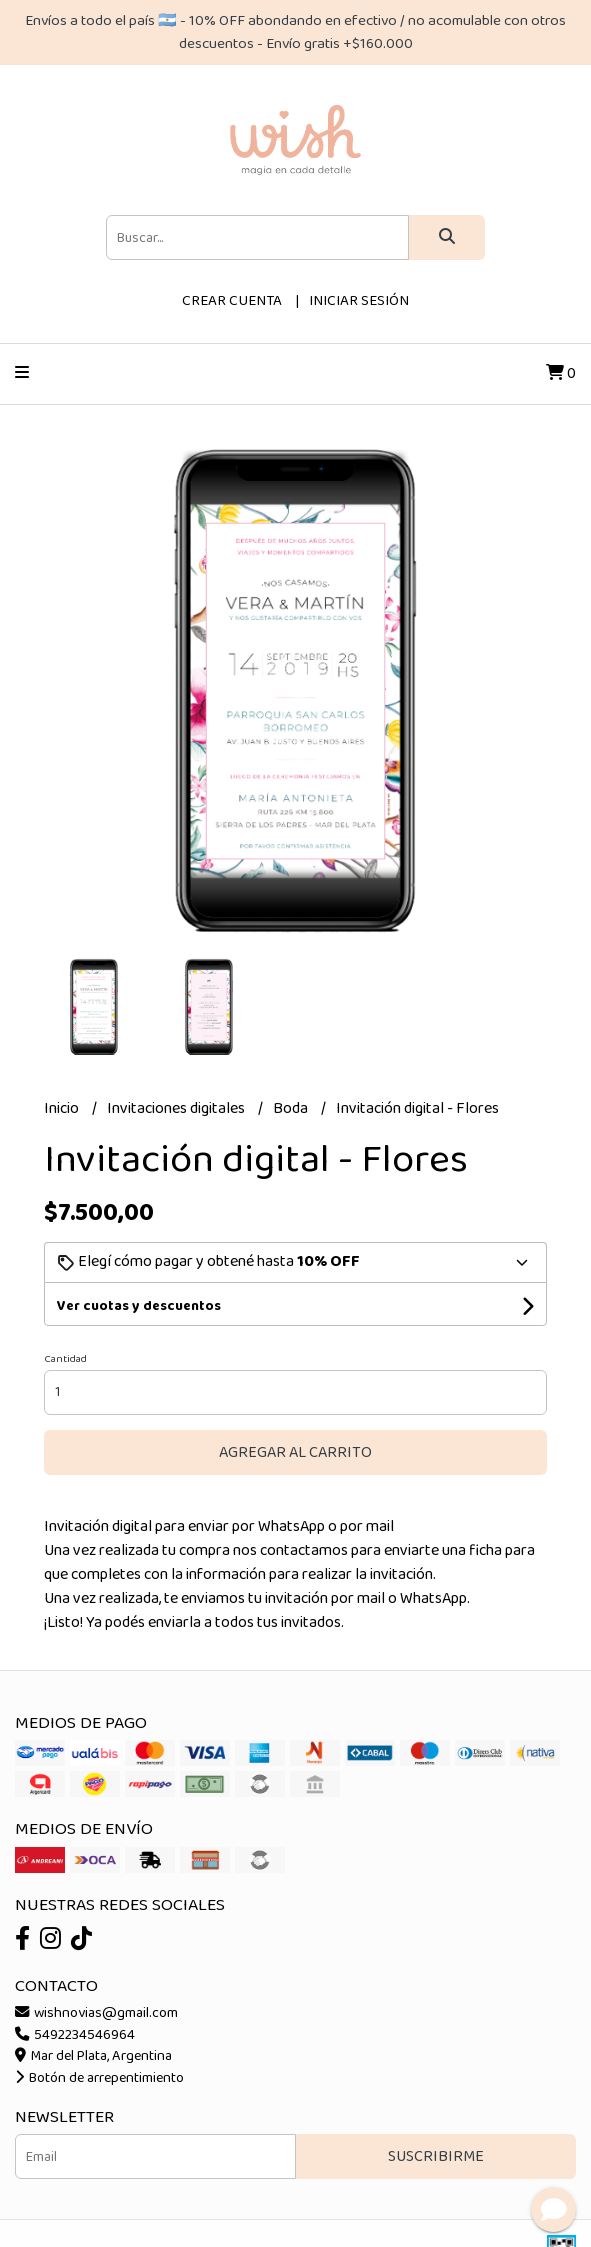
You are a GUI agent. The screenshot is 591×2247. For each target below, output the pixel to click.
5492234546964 (75, 2035)
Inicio (63, 1108)
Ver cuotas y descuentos (139, 1306)
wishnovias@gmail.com (96, 2013)
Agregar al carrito (295, 1452)
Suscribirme (436, 2156)
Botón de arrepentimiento (99, 2078)
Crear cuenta (232, 301)
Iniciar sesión (359, 301)
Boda (292, 1108)
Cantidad (65, 1359)
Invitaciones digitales (177, 1108)
